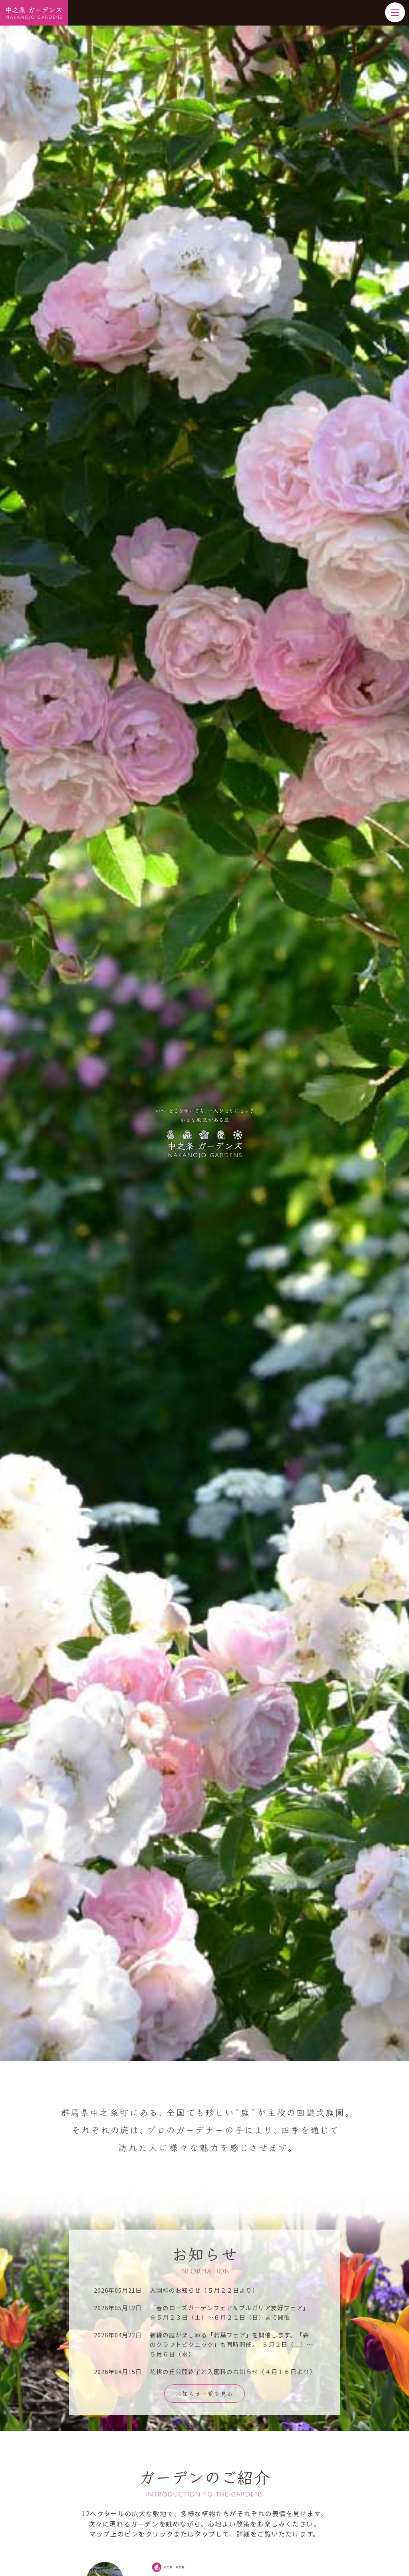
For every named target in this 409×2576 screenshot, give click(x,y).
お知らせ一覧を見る (204, 2393)
